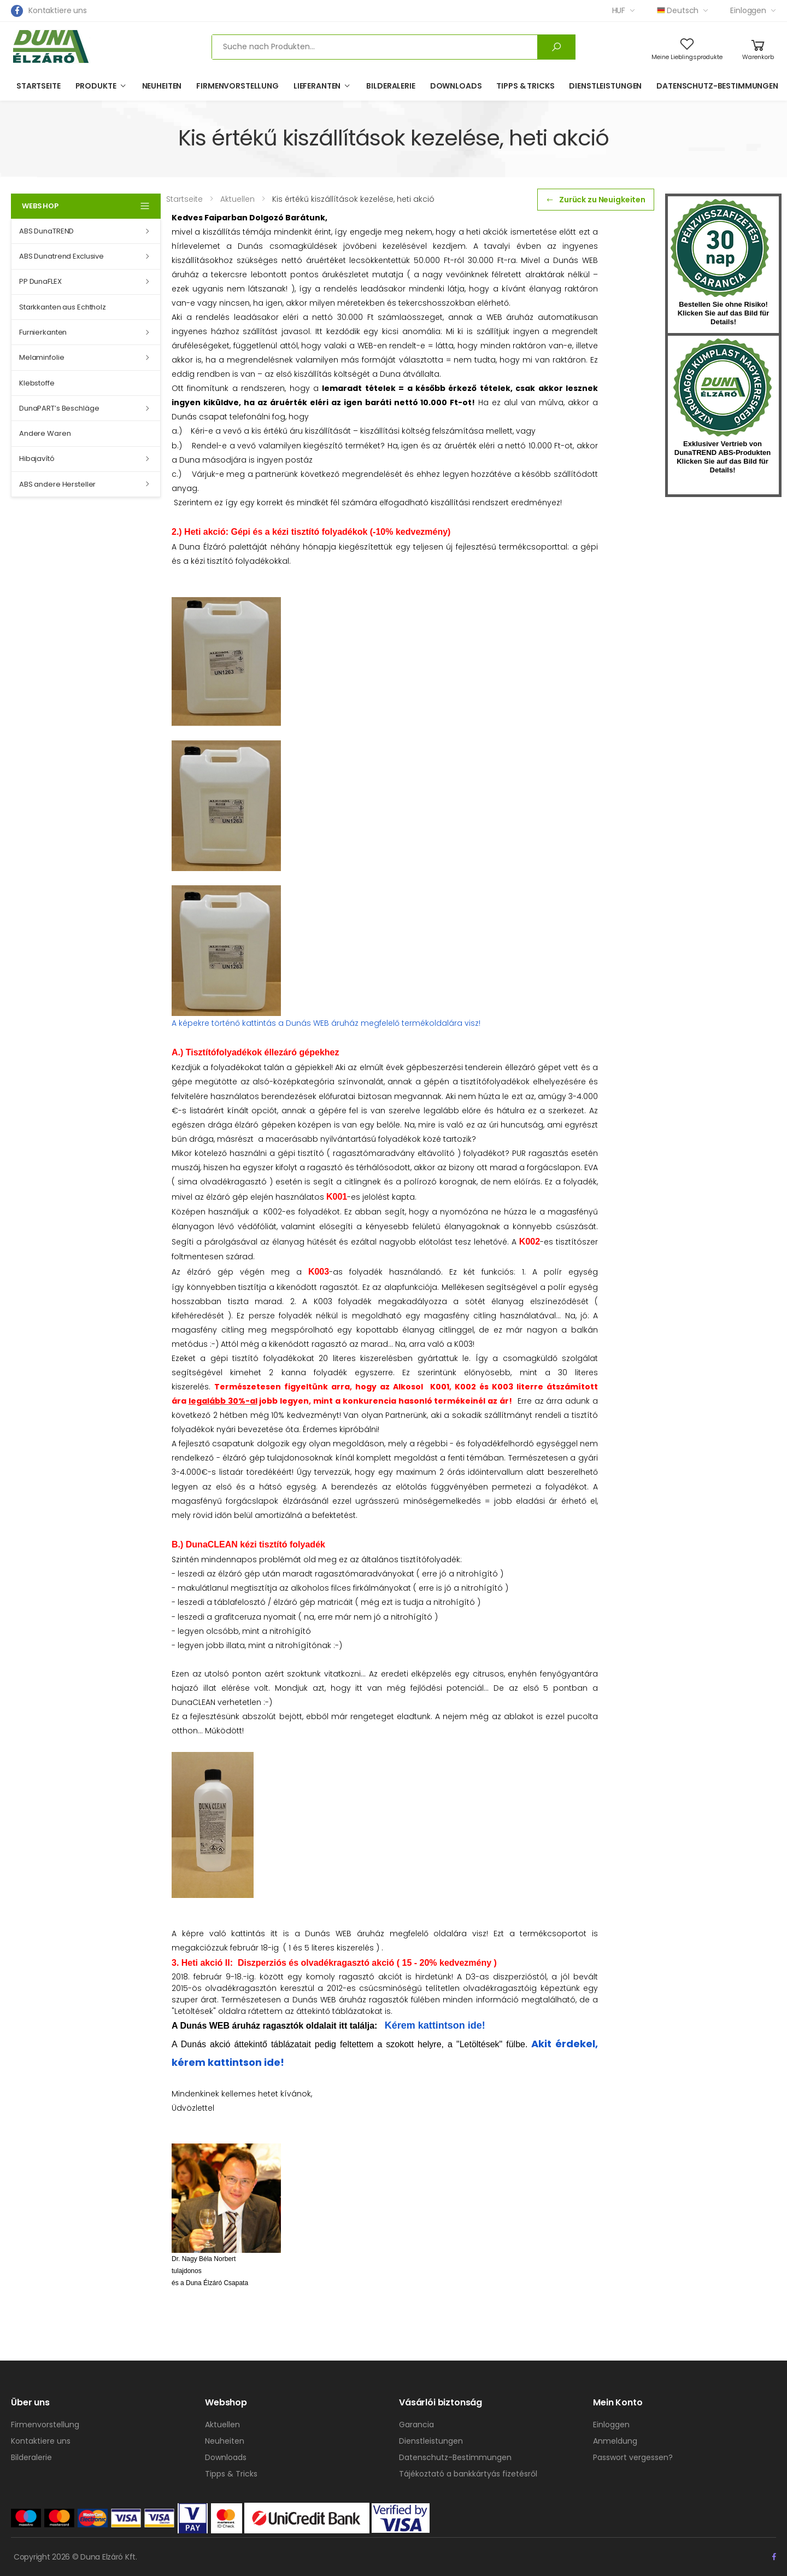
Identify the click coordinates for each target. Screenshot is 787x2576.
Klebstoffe (37, 383)
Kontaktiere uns (57, 10)
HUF (619, 10)
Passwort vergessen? (633, 2457)
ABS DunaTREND (46, 231)
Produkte (95, 85)
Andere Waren (45, 433)
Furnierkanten (43, 332)
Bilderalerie (390, 85)
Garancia (416, 2424)
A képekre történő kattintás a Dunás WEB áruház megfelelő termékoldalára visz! (326, 1023)
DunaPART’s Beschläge (59, 408)
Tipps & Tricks (525, 85)
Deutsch (677, 10)
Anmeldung (615, 2440)
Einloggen (748, 10)
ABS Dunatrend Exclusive (61, 256)
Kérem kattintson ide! (435, 2025)
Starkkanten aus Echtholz (62, 307)
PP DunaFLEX (40, 281)
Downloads (456, 85)
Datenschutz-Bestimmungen (717, 85)
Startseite (38, 85)
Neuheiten (162, 85)
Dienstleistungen (605, 85)
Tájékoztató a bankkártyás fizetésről (468, 2473)
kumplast (722, 388)
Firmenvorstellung (237, 85)
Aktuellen (222, 2424)
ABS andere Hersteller (57, 484)
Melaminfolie (41, 357)
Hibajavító (37, 458)
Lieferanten (316, 85)
